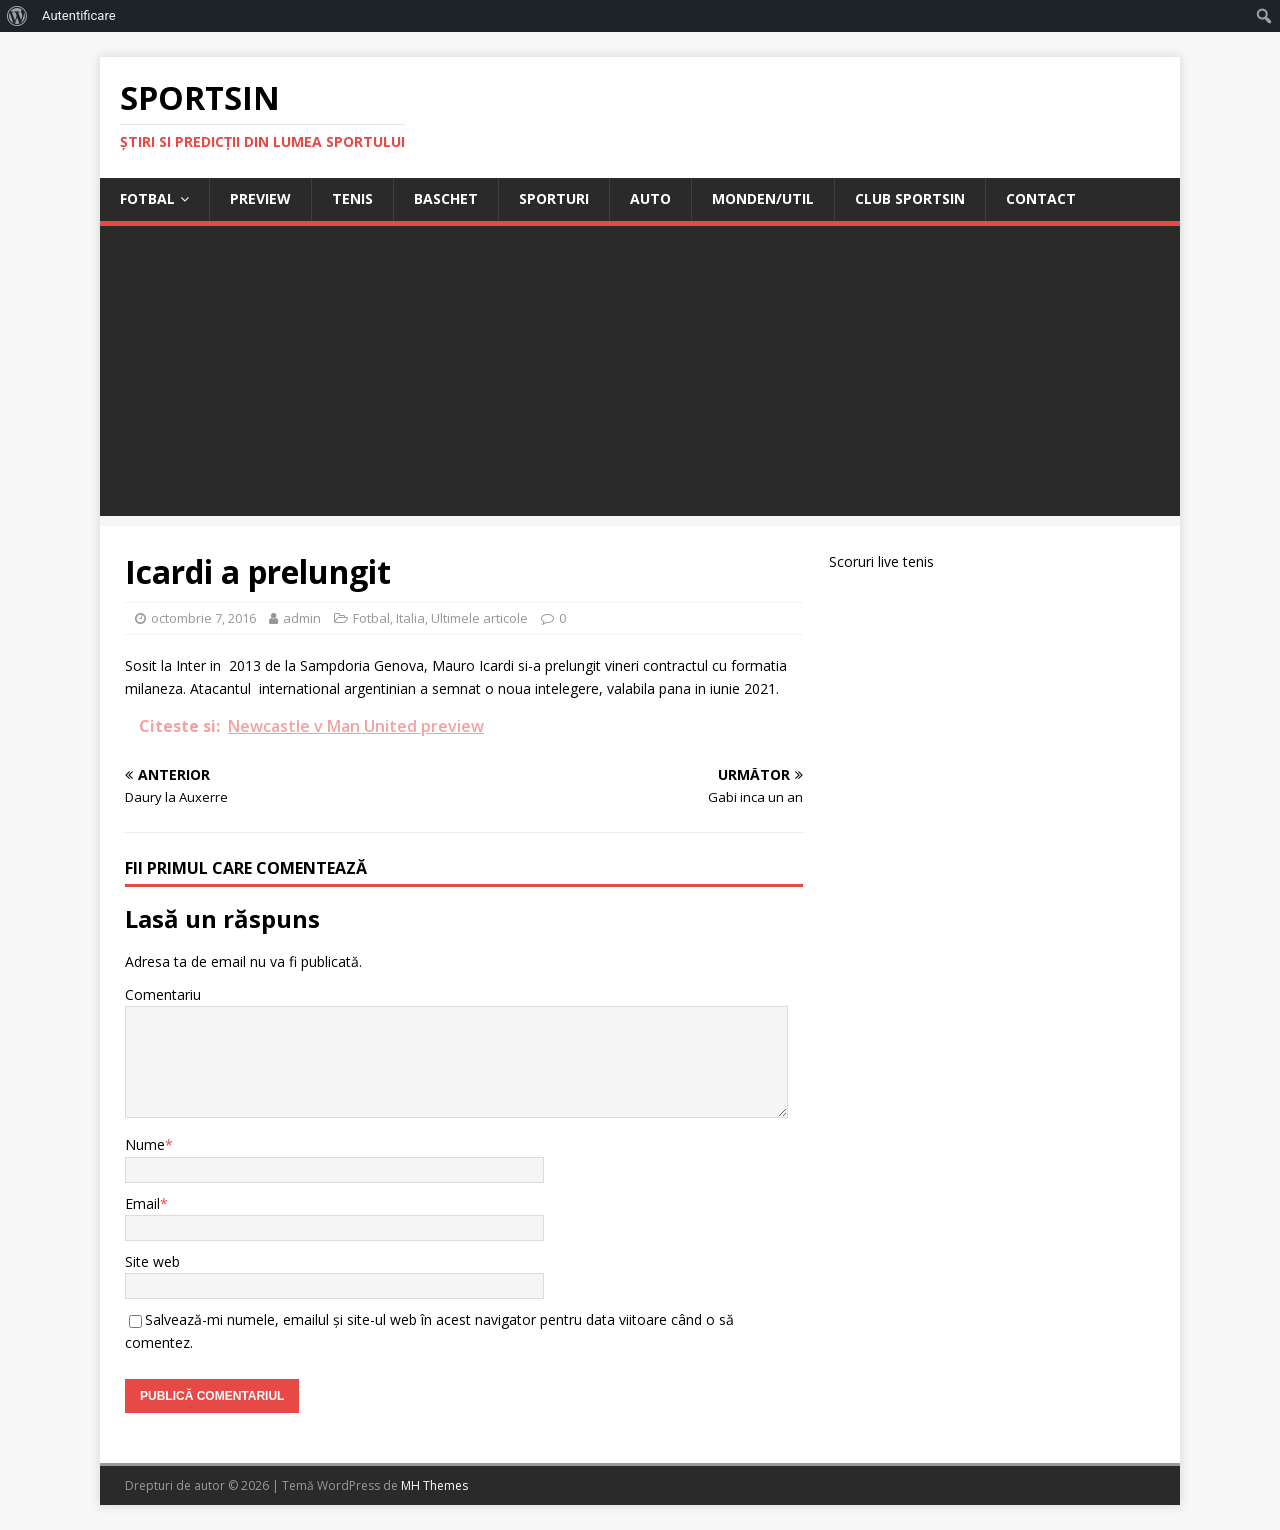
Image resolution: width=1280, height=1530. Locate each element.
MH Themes (434, 1485)
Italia (410, 618)
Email (142, 1203)
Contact (1041, 198)
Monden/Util (763, 198)
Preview (260, 198)
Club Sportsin (910, 198)
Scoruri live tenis (881, 561)
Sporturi (554, 198)
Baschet (446, 198)
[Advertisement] (640, 376)
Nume (145, 1144)
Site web (152, 1261)
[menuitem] (17, 16)
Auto (650, 198)
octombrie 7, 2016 (203, 618)
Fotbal (147, 198)
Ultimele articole (479, 618)
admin (302, 618)
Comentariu (163, 994)
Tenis (352, 198)
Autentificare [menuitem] (79, 15)
